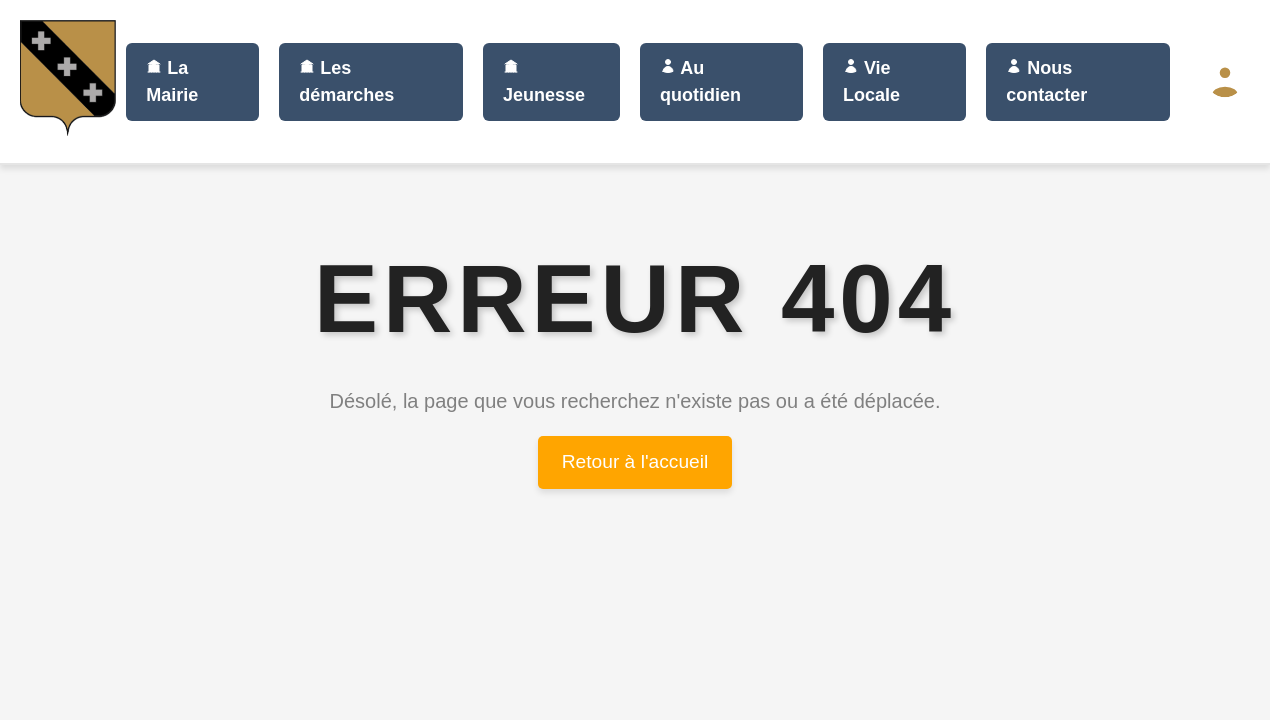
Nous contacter (1046, 81)
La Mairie (172, 81)
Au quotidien (700, 81)
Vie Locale (871, 81)
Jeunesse (544, 81)
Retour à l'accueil (635, 461)
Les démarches (346, 81)
